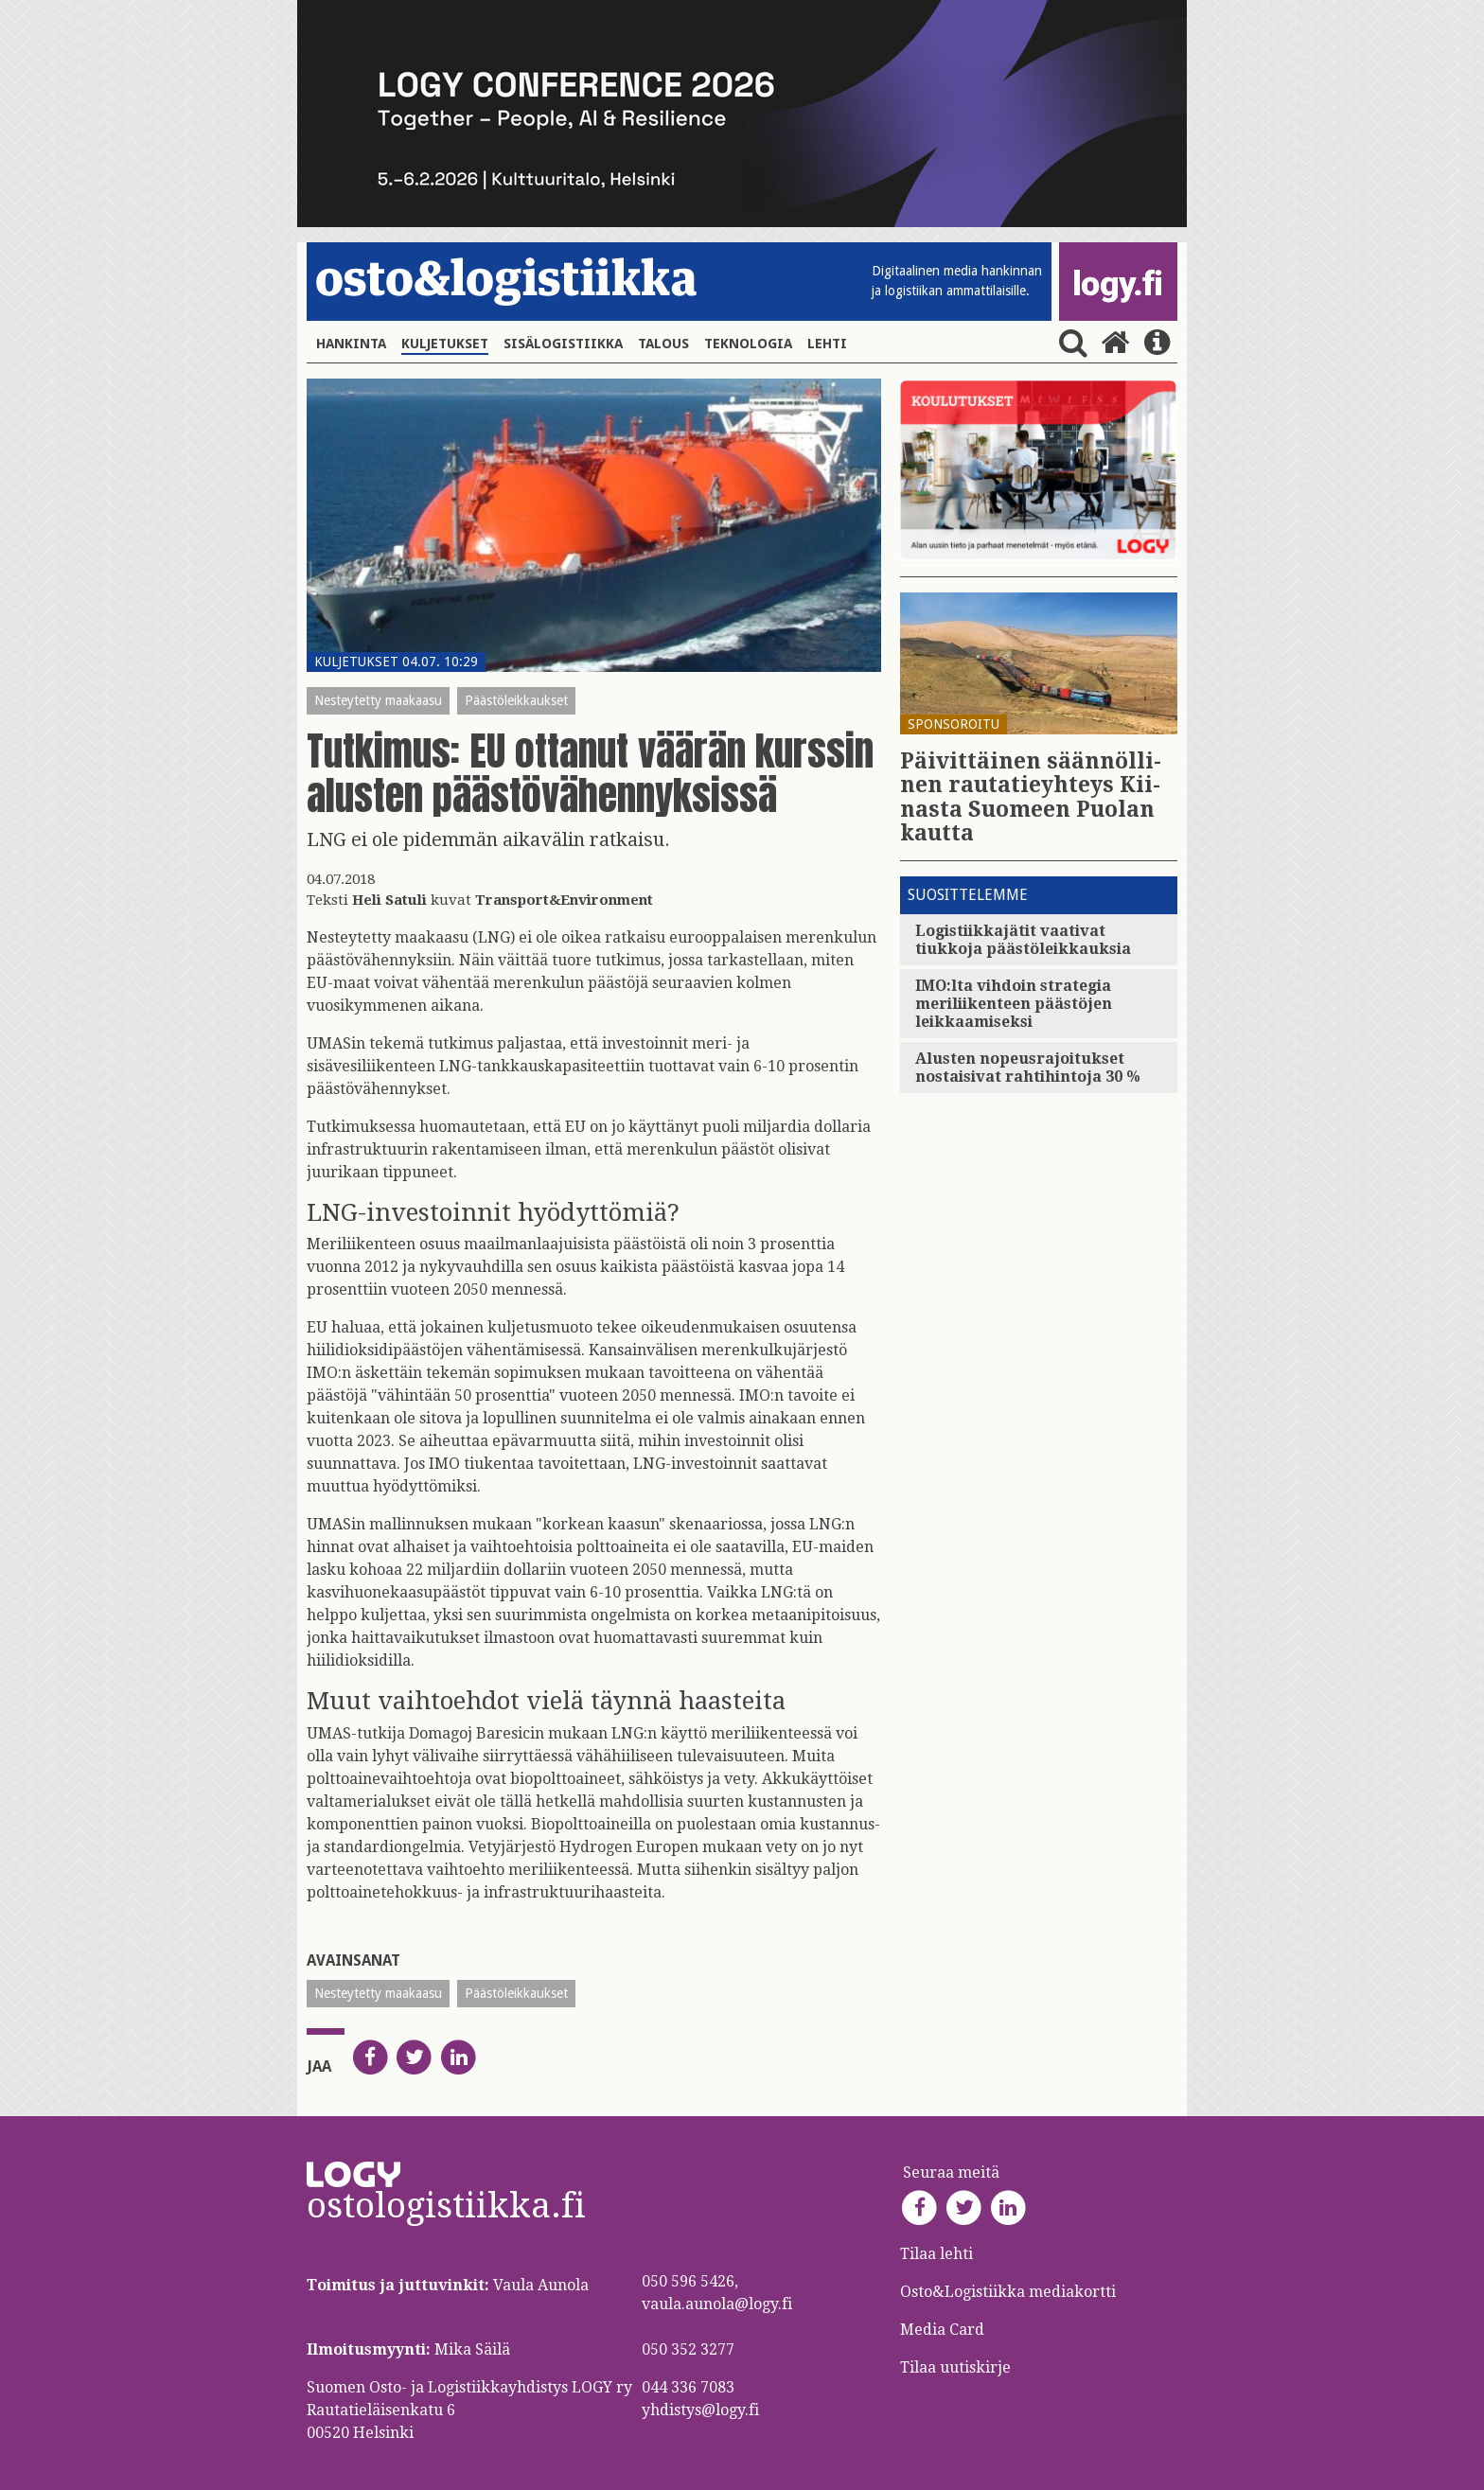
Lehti (827, 343)
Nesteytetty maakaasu (378, 700)
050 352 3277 (688, 2349)
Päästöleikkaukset (516, 700)
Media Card (944, 2330)
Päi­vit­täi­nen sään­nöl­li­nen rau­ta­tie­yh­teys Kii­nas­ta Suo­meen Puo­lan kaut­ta (1030, 797)
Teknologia (748, 343)
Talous (663, 343)
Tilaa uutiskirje (955, 2367)
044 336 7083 (688, 2387)
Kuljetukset (444, 343)
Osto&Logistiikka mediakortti (1008, 2292)
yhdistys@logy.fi (700, 2410)
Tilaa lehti (936, 2254)
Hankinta (351, 343)
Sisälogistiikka (563, 343)
